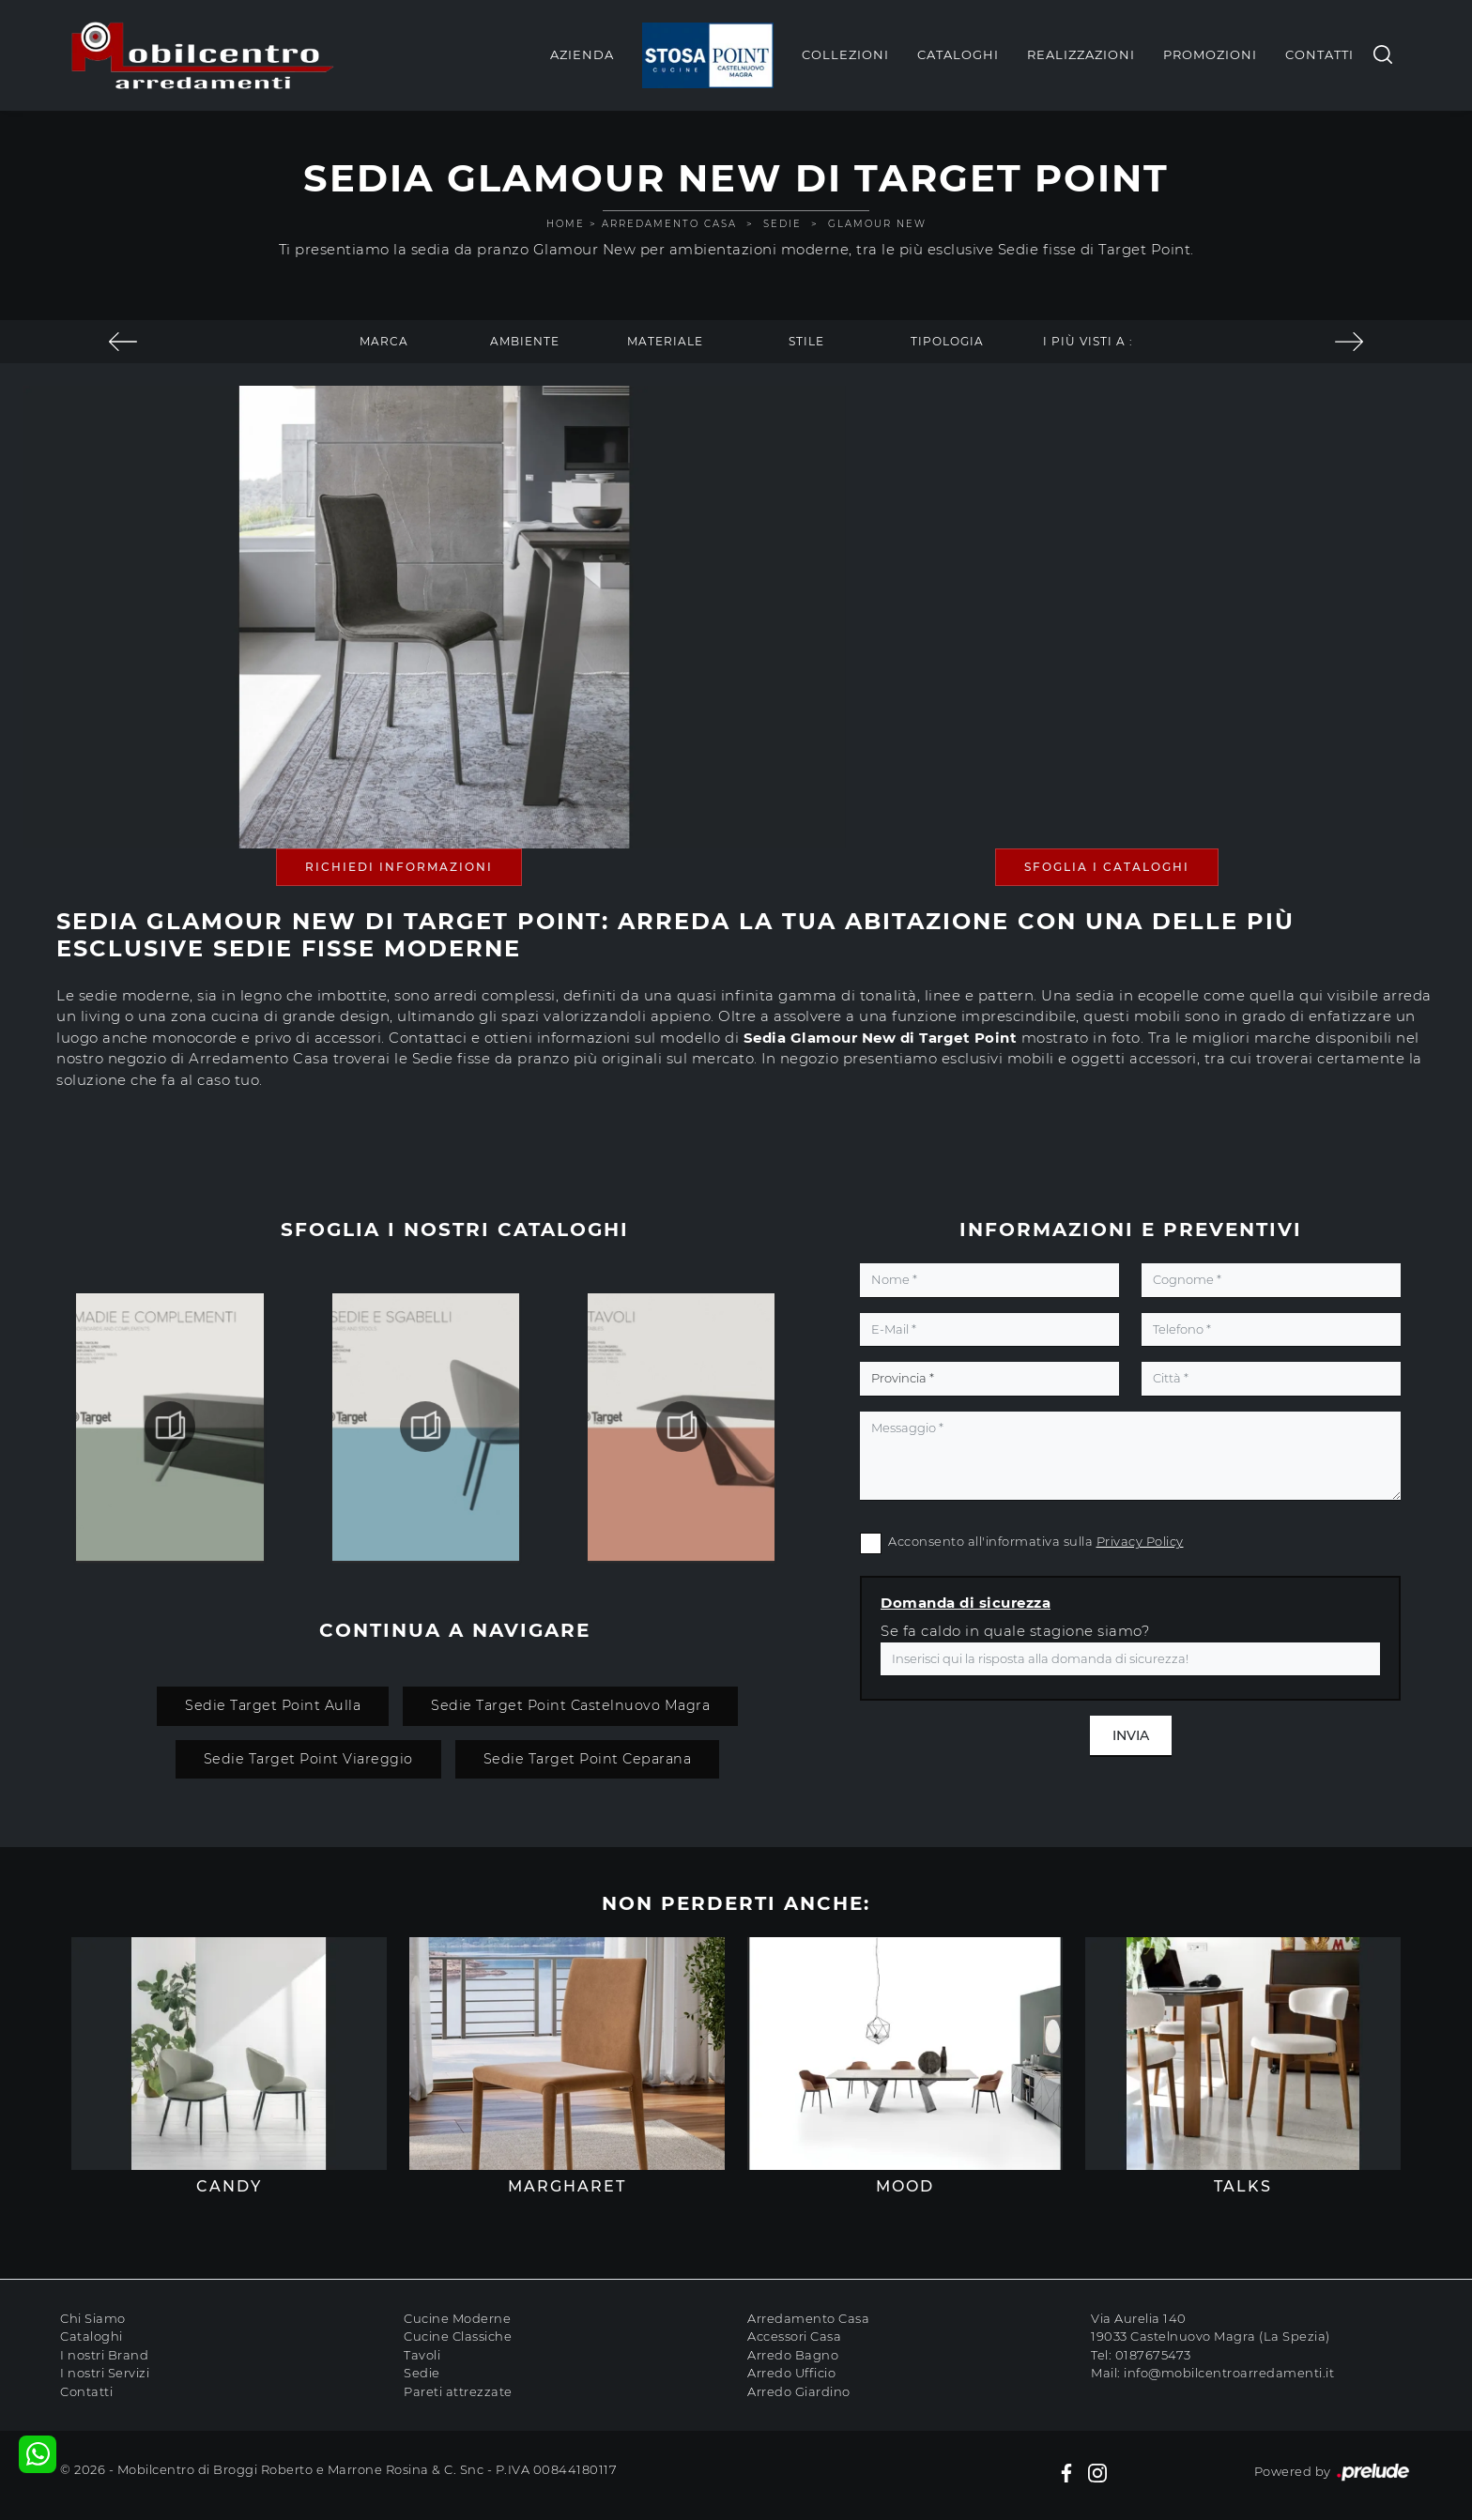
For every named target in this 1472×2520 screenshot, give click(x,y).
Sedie (782, 224)
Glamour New (877, 224)
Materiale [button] (665, 341)
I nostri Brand (104, 2354)
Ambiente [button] (525, 341)
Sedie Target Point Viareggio (308, 1758)
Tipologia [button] (947, 341)
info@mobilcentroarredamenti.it (1229, 2372)
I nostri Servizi (104, 2372)
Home (565, 224)
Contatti (1319, 54)
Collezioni (845, 54)
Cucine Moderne (457, 2318)
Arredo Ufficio (791, 2372)
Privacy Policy (1140, 1541)
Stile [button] (806, 341)
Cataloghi (958, 54)
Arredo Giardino (799, 2391)
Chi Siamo (93, 2318)
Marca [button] (384, 341)
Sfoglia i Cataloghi (1106, 867)
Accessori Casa (794, 2336)
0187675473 (1153, 2354)
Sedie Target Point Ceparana (587, 1758)
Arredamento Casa (669, 224)
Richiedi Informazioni (399, 867)
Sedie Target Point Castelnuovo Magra (570, 1705)
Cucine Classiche (458, 2336)
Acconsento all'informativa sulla (1036, 1541)
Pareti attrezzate (458, 2391)
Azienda (582, 54)
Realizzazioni (1081, 54)
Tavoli (422, 2354)
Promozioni (1210, 54)
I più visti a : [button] (1088, 341)
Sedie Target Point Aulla (272, 1705)
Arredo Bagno (792, 2354)
